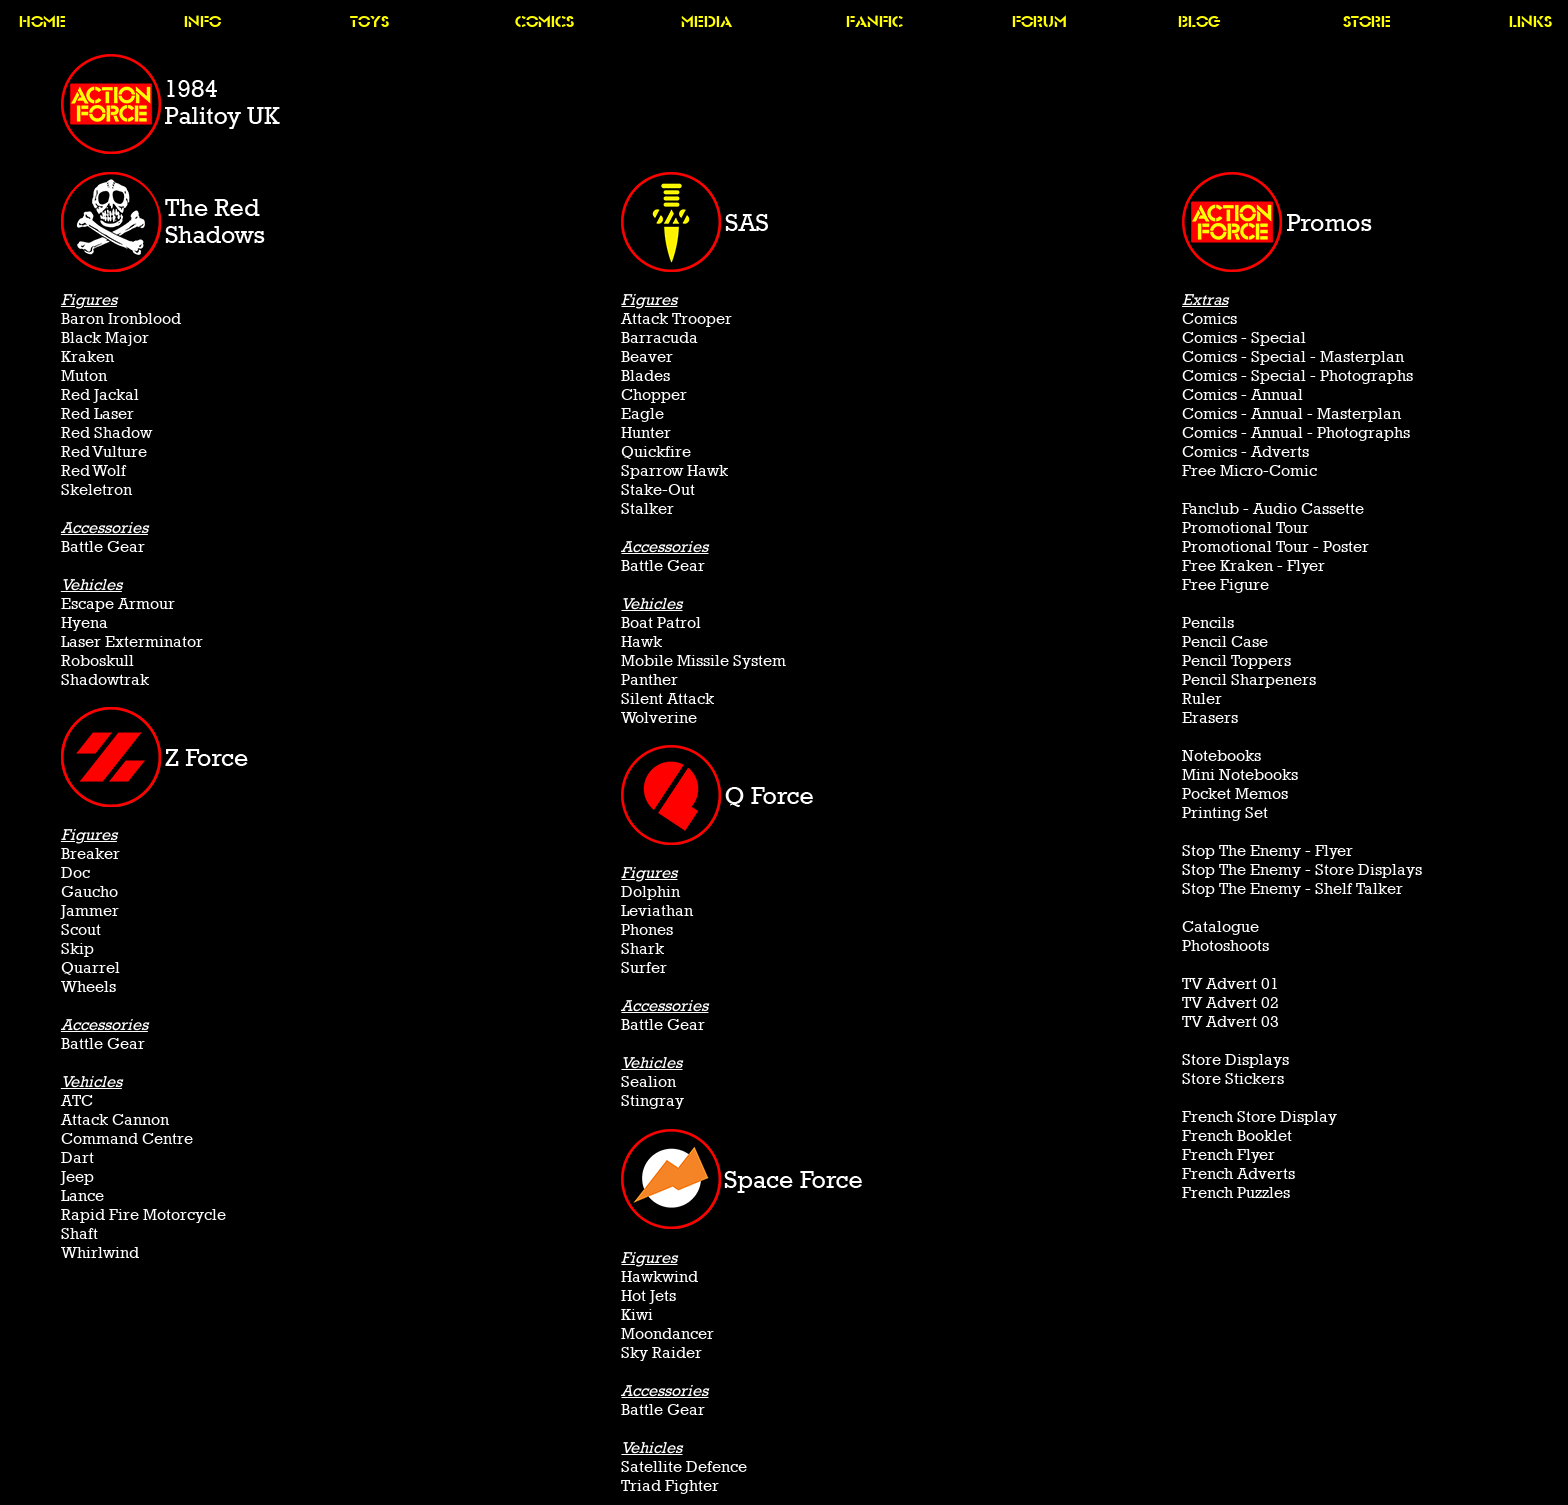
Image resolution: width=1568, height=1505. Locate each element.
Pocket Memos (1235, 793)
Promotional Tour (1245, 527)
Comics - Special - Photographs (1297, 375)
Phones (647, 929)
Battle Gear (103, 546)
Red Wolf (93, 470)
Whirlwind (100, 1252)
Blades (645, 375)
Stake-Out (658, 489)
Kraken (87, 356)
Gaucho (89, 891)
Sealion (648, 1081)
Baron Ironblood (121, 318)
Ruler (1202, 698)
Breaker (90, 853)
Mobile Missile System (703, 660)
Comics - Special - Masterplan (1293, 356)
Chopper (654, 394)
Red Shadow (106, 432)
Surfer (644, 967)
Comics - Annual (1242, 394)
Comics (1209, 318)
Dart (77, 1157)
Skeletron (96, 489)
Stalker (647, 508)
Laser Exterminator (132, 641)
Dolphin (650, 891)
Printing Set (1225, 812)
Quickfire (656, 451)
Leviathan (657, 910)
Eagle (642, 413)
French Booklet (1237, 1135)
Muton (84, 375)
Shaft (79, 1233)
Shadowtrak (105, 679)
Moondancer (667, 1333)
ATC (77, 1100)
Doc (75, 872)
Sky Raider (661, 1352)
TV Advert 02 (1230, 1002)
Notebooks (1221, 755)
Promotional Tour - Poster (1275, 546)
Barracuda (659, 337)
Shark (642, 948)
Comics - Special (1244, 337)
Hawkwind (659, 1276)
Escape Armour (118, 603)
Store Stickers (1233, 1078)
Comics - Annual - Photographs (1296, 432)
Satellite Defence (684, 1466)
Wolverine (659, 717)
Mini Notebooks (1240, 774)
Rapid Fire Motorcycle (143, 1214)
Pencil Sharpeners (1249, 679)
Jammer (90, 910)
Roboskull (97, 660)
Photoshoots (1225, 945)
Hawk (641, 641)
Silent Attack (667, 698)
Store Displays (1235, 1059)
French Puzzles (1236, 1192)
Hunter (646, 432)
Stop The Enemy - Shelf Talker (1292, 888)
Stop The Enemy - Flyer (1267, 850)
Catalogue (1220, 926)
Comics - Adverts (1245, 451)
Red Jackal (100, 394)
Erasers (1210, 717)
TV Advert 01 (1230, 983)
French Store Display (1259, 1116)
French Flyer (1228, 1154)
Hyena (84, 622)
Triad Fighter (670, 1485)
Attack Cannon (115, 1119)
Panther (649, 679)
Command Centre (127, 1138)
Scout (81, 929)
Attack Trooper (676, 318)
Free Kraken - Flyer (1253, 565)
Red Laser (97, 413)
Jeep (77, 1176)
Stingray (652, 1100)
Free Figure (1225, 584)
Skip (77, 948)
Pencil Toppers (1236, 660)
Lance (82, 1195)
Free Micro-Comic (1249, 470)
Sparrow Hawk (674, 470)
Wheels (88, 986)
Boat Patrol (661, 622)
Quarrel (90, 967)
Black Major (105, 337)
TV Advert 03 (1230, 1021)
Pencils (1208, 622)
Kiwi (637, 1314)
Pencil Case (1225, 641)
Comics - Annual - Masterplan (1291, 413)
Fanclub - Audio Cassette (1273, 508)
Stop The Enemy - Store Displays (1302, 869)
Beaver (647, 356)
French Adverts (1238, 1173)
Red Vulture (104, 451)
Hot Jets (648, 1295)
